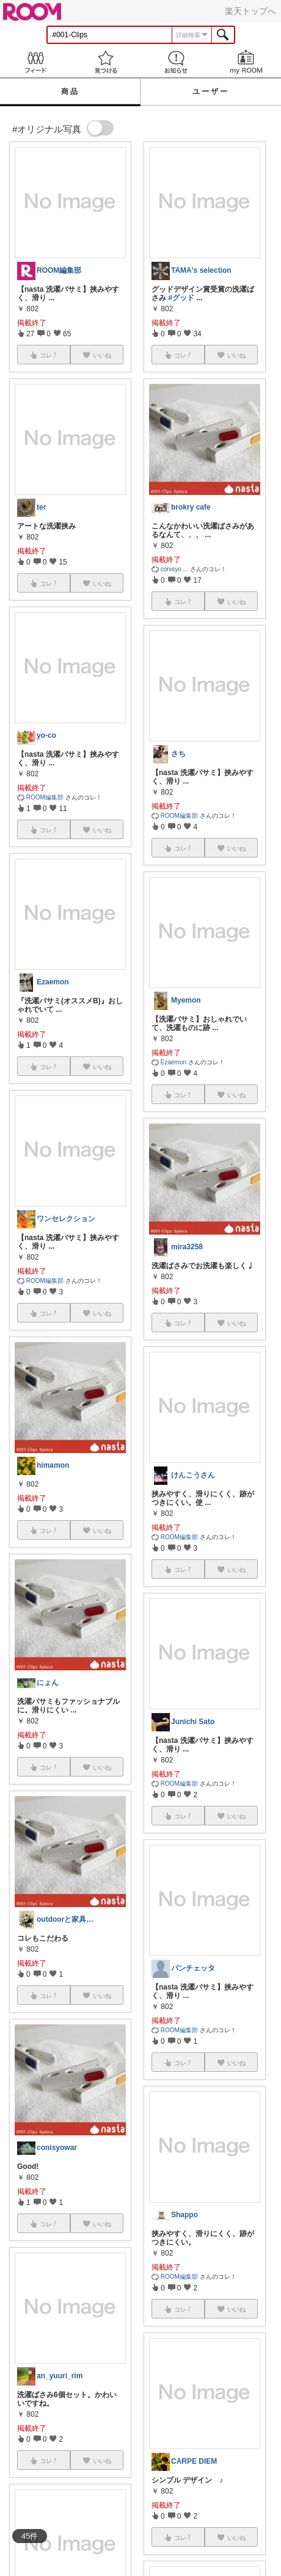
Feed (35, 62)
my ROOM (246, 62)
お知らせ (175, 62)
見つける (105, 62)
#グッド (181, 298)
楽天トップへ (250, 11)
